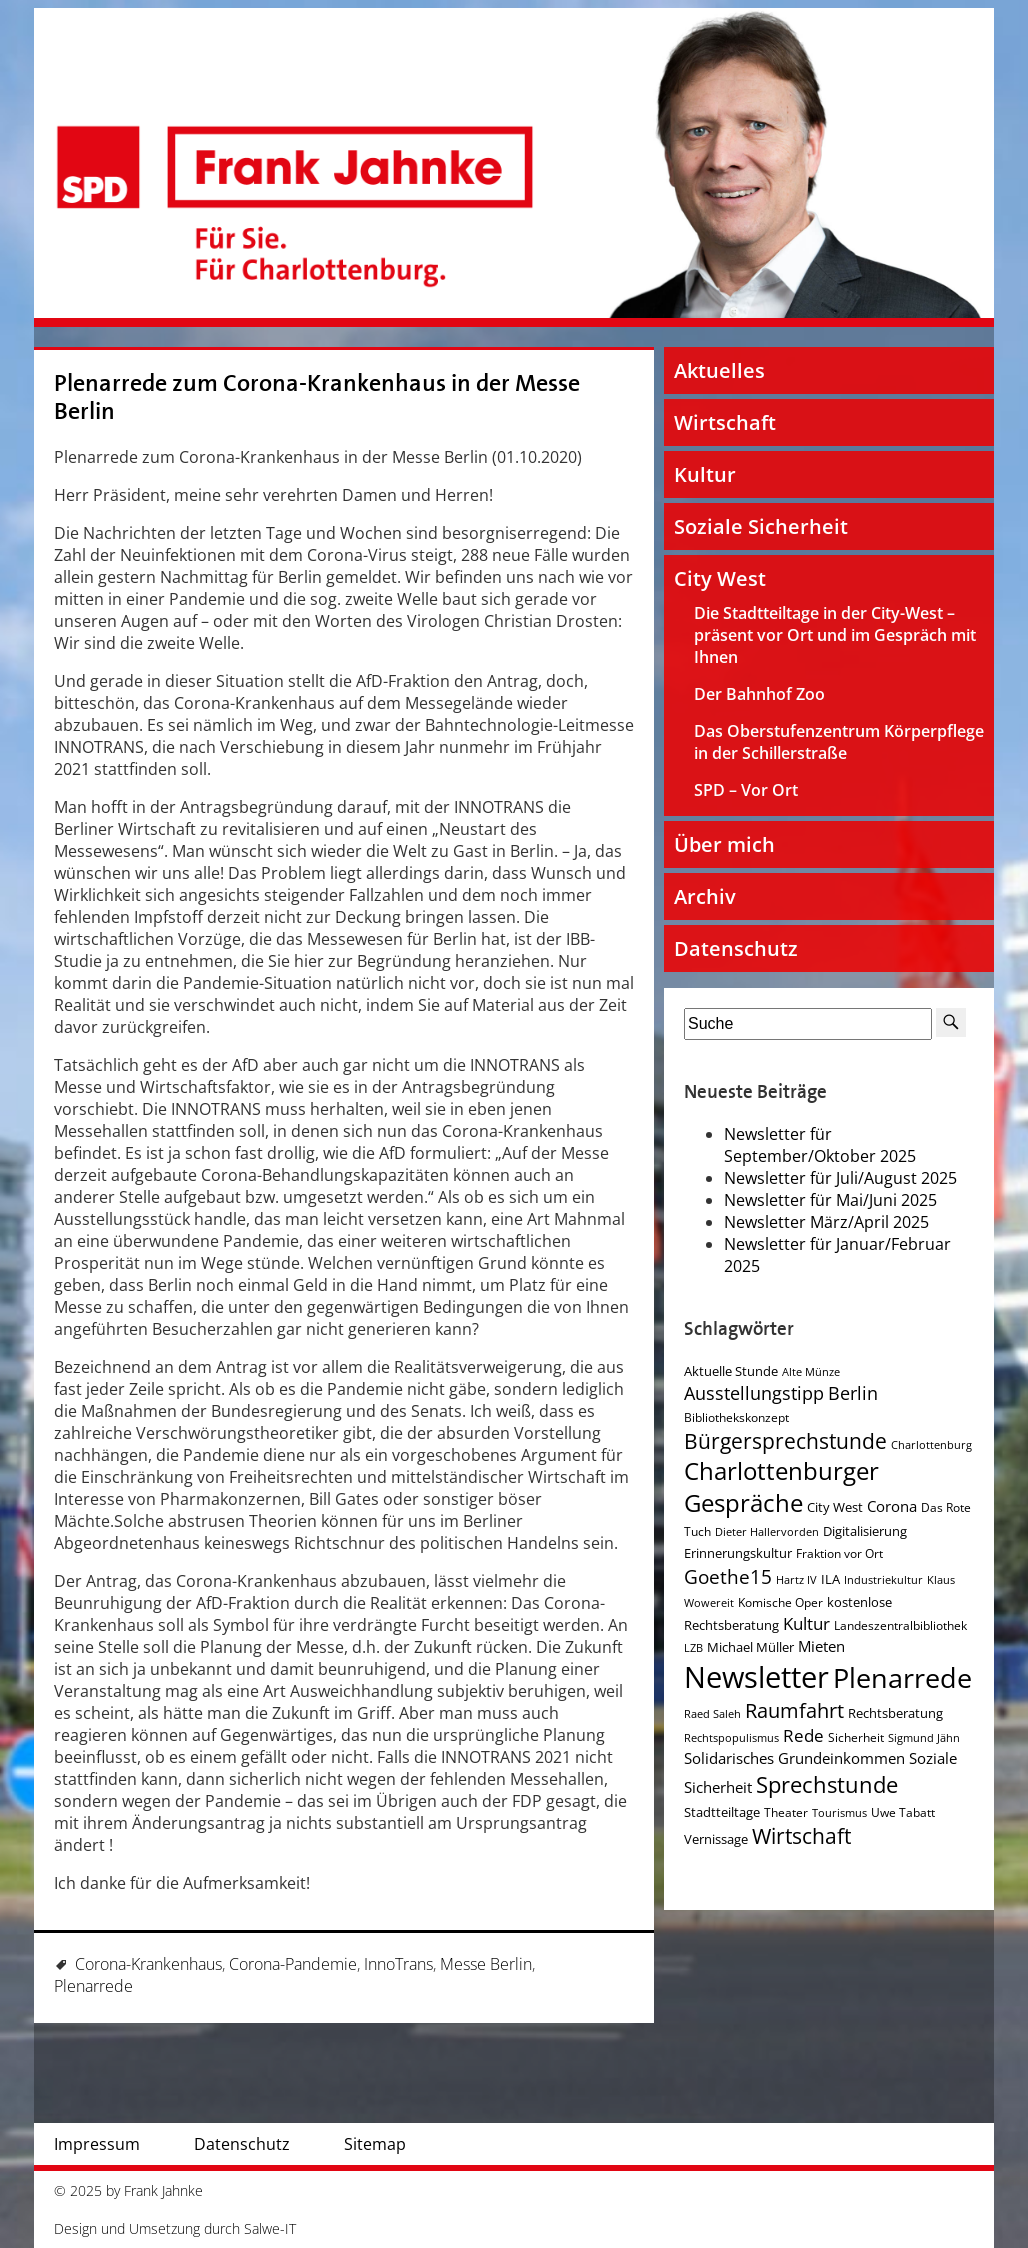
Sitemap (375, 2144)
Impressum (97, 2144)
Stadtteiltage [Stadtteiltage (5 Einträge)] (722, 1812)
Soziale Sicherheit (761, 526)
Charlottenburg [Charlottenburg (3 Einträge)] (931, 1445)
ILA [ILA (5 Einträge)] (830, 1579)
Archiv (705, 896)
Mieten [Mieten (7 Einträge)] (821, 1646)
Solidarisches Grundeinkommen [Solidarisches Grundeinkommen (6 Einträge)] (794, 1758)
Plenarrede (93, 1986)
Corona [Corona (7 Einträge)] (892, 1506)
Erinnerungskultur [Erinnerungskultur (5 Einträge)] (738, 1553)
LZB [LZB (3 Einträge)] (693, 1648)
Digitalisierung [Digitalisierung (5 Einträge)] (865, 1531)
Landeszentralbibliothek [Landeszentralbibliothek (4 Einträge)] (900, 1625)
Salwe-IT (270, 2228)
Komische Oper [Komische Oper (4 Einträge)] (780, 1602)
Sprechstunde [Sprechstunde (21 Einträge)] (827, 1784)
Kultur (705, 474)
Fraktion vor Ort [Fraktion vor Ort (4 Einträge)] (839, 1553)
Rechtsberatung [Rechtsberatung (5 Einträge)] (895, 1713)
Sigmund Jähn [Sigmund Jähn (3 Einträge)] (924, 1738)
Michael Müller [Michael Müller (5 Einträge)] (750, 1647)
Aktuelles (719, 370)
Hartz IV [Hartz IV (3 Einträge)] (796, 1580)
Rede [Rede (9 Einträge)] (803, 1735)
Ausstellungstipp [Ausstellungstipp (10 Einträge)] (754, 1393)
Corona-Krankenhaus (148, 1964)
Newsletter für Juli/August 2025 (840, 1178)
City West (720, 578)
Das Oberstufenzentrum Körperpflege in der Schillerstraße (839, 742)
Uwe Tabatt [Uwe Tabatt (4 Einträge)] (903, 1812)
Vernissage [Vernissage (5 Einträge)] (716, 1839)
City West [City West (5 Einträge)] (835, 1507)
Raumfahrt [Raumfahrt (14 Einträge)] (794, 1710)
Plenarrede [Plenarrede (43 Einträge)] (902, 1677)
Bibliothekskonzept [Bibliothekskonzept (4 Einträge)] (736, 1417)
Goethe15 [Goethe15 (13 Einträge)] (728, 1576)
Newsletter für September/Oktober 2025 (820, 1145)
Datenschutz (736, 948)
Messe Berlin (486, 1964)
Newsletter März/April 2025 (826, 1222)
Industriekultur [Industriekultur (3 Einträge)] (883, 1580)
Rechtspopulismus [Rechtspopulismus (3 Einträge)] (731, 1738)
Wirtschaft (725, 422)
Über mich (724, 844)
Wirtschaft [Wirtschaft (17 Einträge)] (801, 1836)
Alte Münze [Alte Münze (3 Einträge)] (811, 1372)
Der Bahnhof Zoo (759, 694)
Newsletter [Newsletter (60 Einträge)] (756, 1677)
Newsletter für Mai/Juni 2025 (830, 1200)
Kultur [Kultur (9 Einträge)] (806, 1623)
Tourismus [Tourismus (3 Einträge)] (839, 1813)
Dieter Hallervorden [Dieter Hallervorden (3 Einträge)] (767, 1532)
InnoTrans (398, 1964)
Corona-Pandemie (293, 1964)
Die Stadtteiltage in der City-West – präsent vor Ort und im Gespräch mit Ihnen (835, 635)
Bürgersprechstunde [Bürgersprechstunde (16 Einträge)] (785, 1441)
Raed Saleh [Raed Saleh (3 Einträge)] (712, 1714)
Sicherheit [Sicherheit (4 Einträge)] (856, 1737)
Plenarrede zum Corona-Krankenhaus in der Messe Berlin (317, 397)
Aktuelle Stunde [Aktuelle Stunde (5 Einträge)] (731, 1371)
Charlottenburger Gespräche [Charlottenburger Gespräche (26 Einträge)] (781, 1487)
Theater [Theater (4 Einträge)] (786, 1812)
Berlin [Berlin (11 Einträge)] (853, 1393)
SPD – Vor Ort (746, 790)
